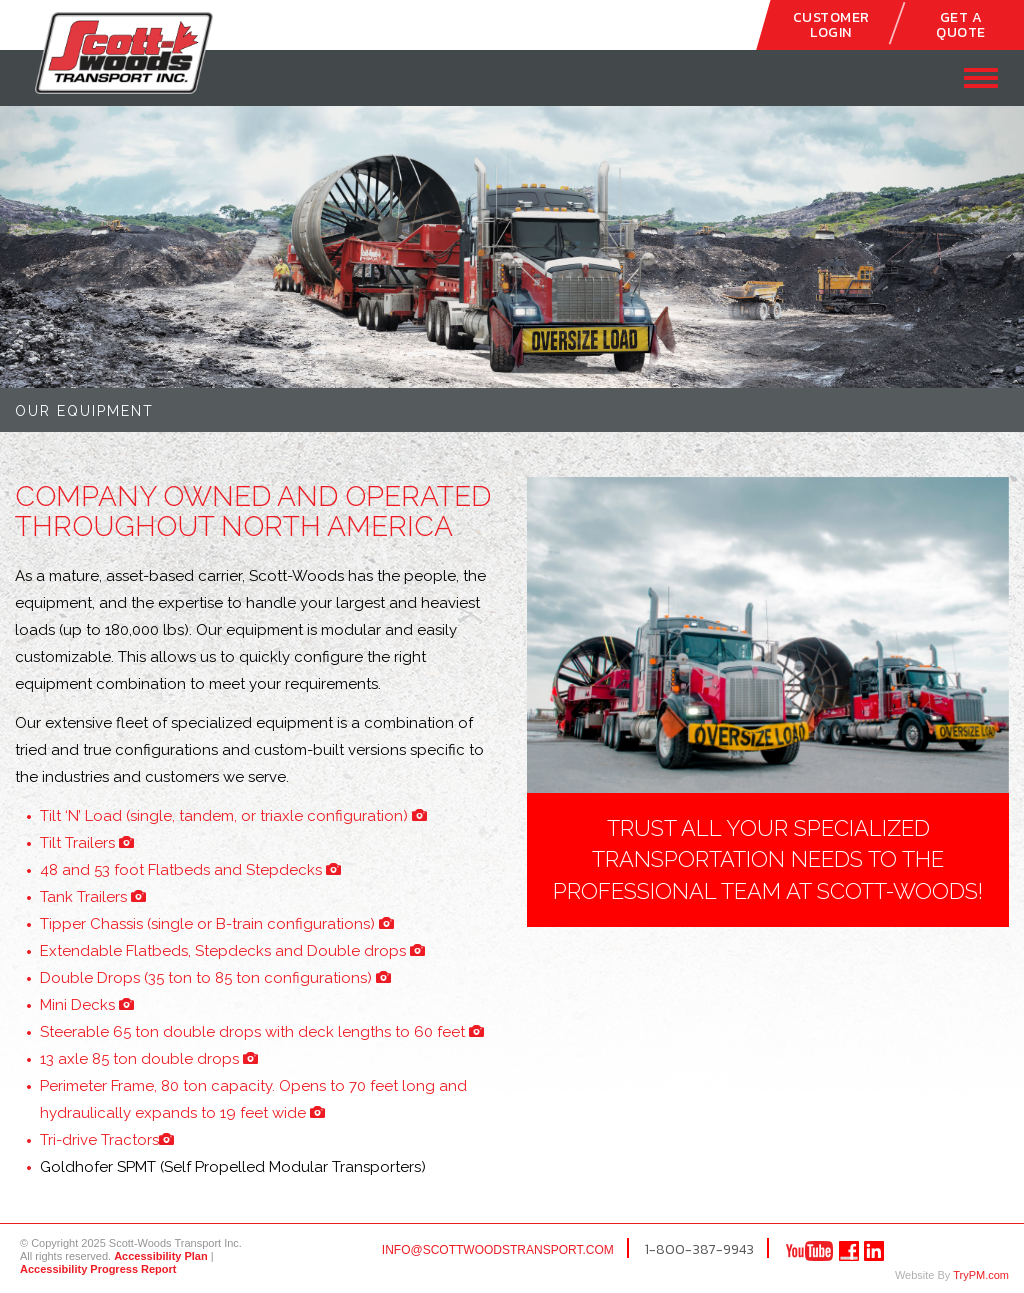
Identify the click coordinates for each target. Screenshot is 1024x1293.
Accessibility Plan (161, 1256)
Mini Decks (87, 1005)
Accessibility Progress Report (98, 1269)
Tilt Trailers (87, 843)
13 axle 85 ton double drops (149, 1059)
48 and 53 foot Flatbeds (190, 870)
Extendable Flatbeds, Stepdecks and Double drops (232, 951)
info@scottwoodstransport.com (498, 1250)
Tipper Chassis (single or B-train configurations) (217, 924)
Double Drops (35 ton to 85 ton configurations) (215, 978)
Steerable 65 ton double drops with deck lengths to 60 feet (262, 1032)
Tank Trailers (93, 897)
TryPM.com (981, 1275)
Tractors (107, 1140)
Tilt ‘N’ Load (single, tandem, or (233, 816)
